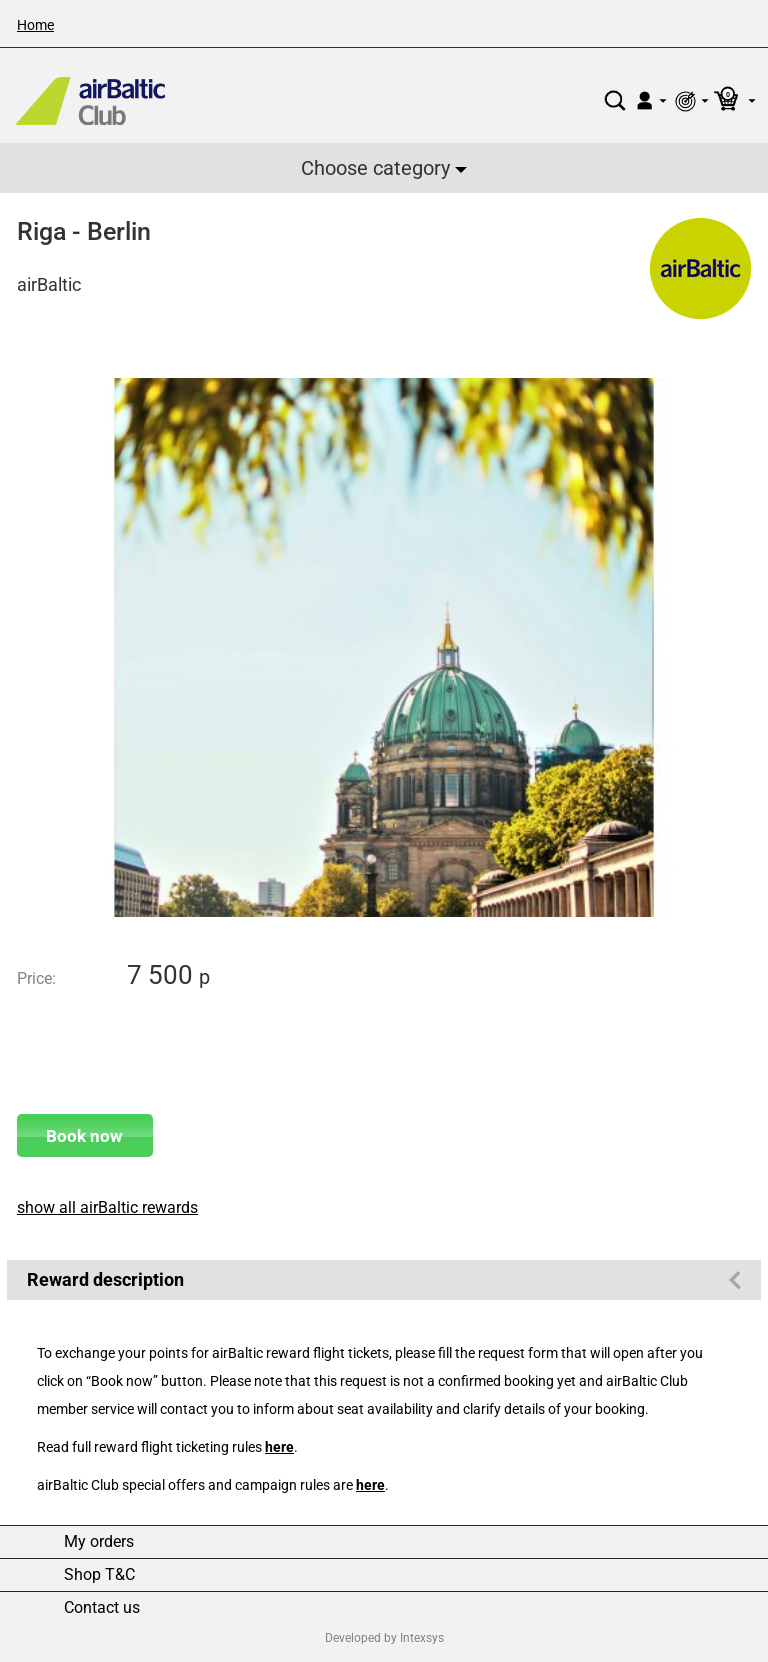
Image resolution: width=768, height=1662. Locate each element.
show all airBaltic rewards (107, 1207)
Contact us (102, 1608)
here (279, 1447)
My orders (99, 1542)
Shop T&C (99, 1575)
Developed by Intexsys (384, 1638)
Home (35, 25)
